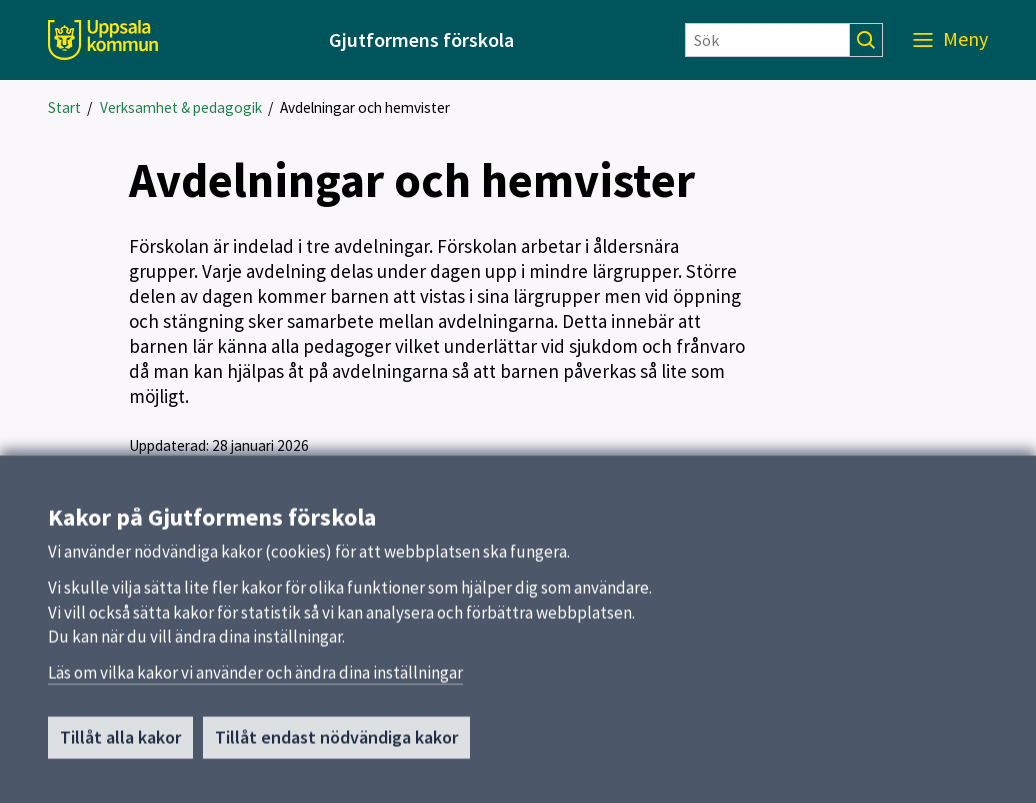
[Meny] (950, 40)
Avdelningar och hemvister (365, 107)
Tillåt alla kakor (120, 745)
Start (64, 107)
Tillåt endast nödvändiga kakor (336, 745)
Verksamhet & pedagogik (181, 107)
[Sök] (767, 40)
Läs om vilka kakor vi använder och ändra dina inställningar (255, 681)
